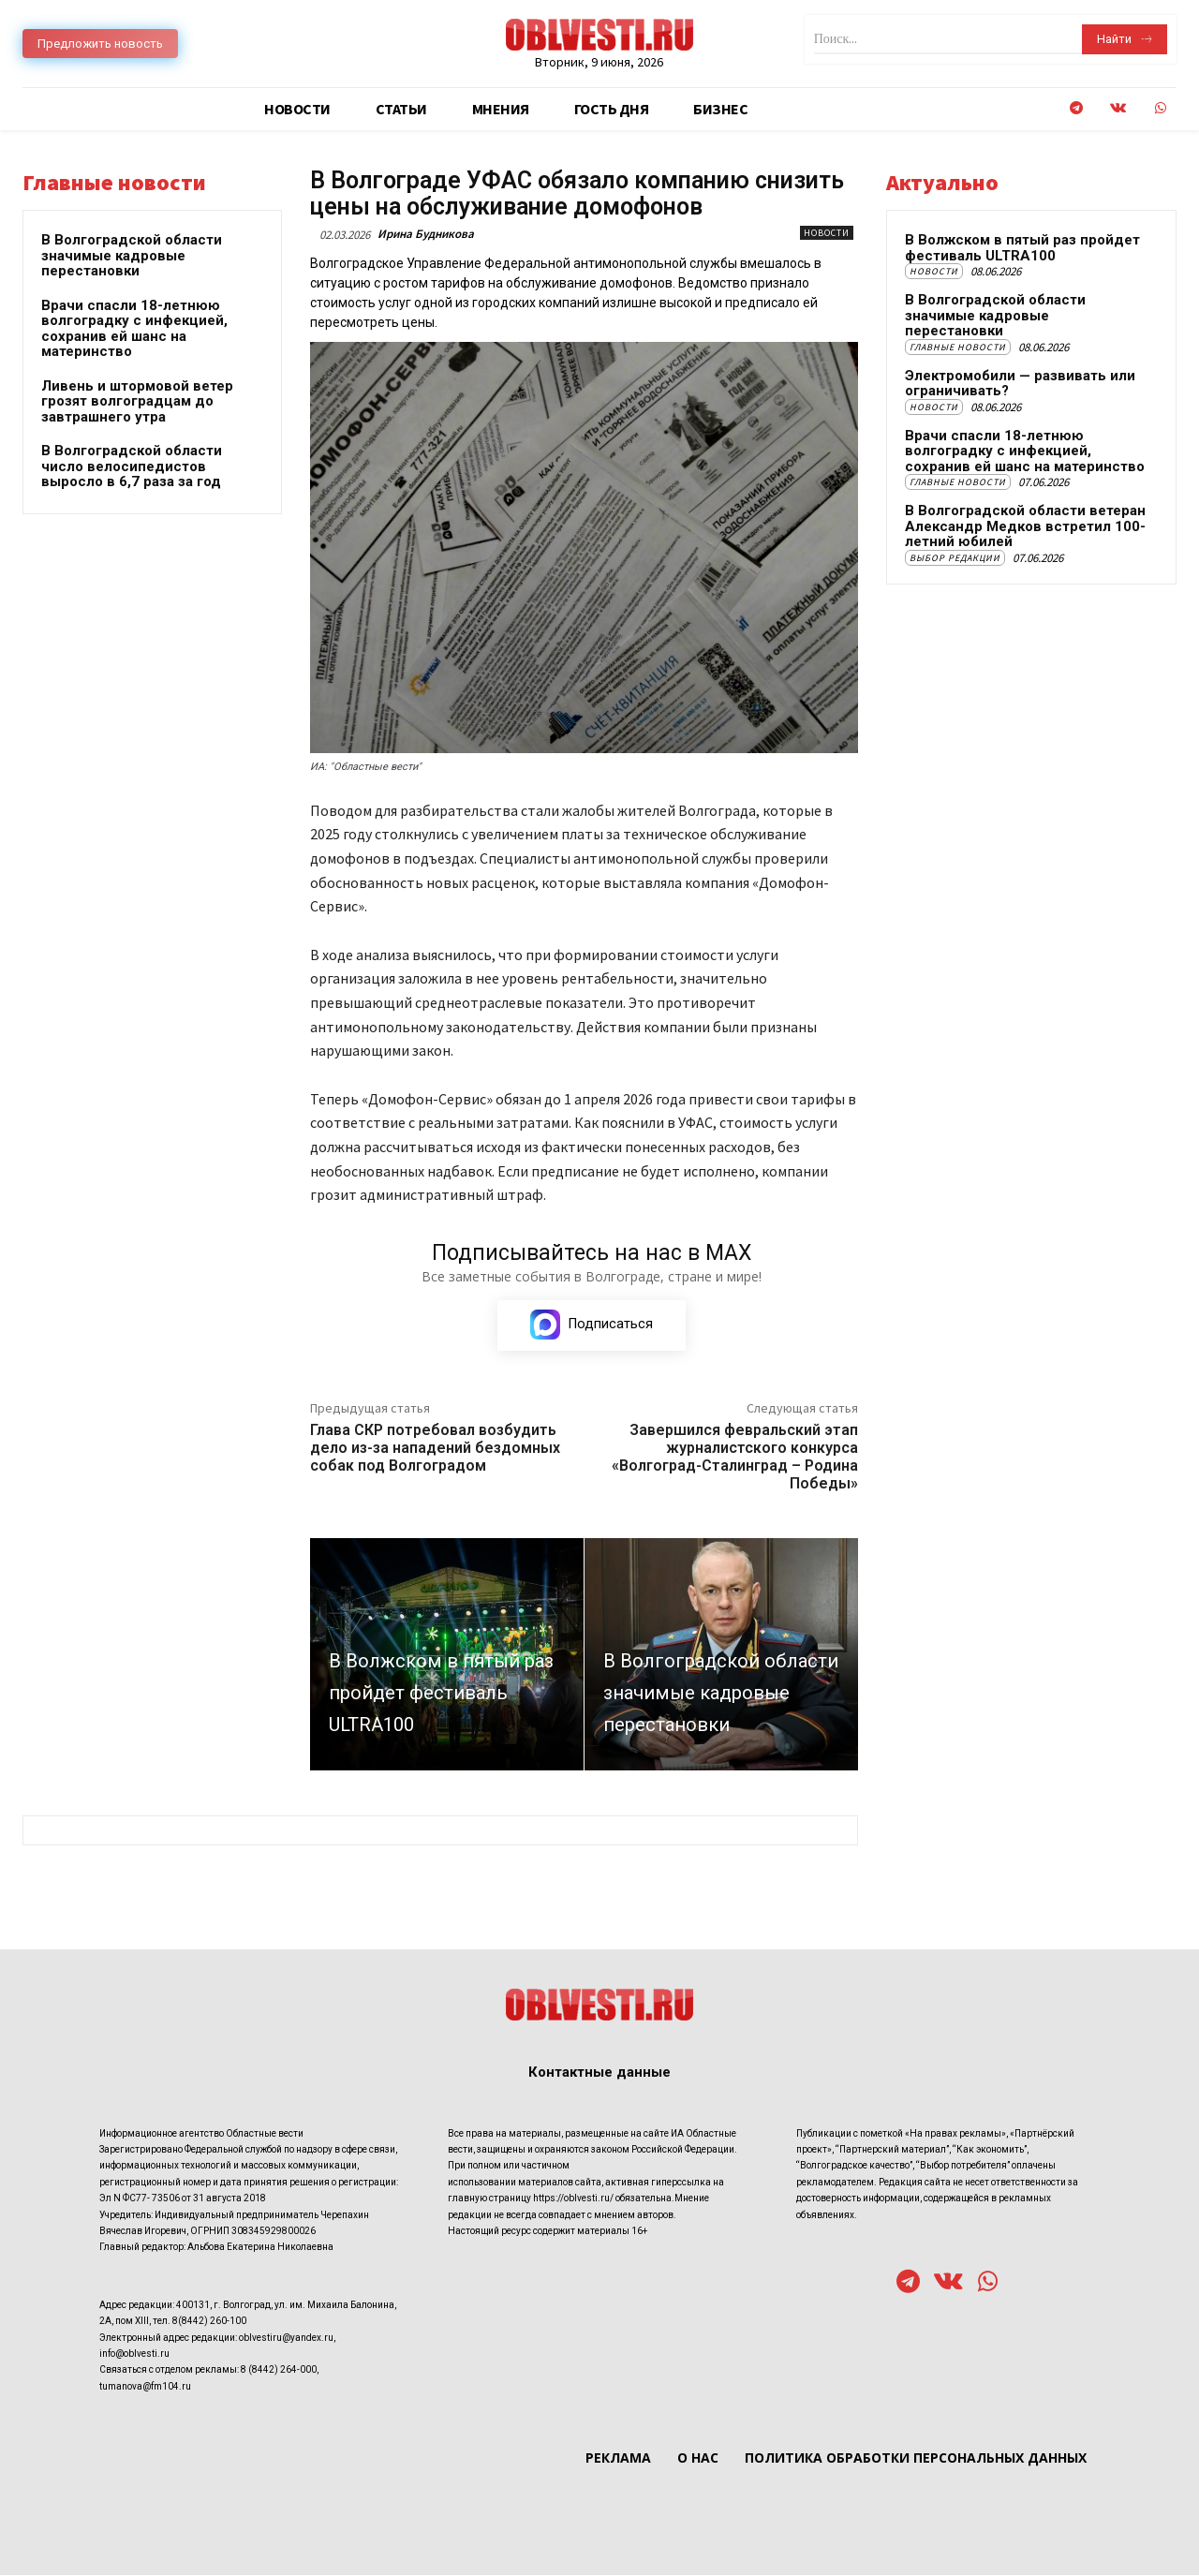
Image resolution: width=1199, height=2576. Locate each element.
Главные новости (958, 347)
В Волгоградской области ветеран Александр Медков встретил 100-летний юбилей (1025, 526)
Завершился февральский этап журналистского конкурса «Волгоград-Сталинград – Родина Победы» (735, 1458)
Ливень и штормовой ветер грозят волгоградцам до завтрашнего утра (137, 401)
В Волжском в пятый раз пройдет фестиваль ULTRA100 (1022, 247)
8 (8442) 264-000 (279, 2370)
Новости (826, 233)
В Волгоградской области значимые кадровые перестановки (131, 255)
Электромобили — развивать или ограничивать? (1020, 383)
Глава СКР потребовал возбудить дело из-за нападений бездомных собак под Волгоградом (435, 1448)
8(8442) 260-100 (209, 2322)
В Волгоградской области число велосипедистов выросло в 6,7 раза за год (131, 466)
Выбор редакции (955, 558)
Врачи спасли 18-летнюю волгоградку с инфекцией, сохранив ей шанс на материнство (134, 329)
